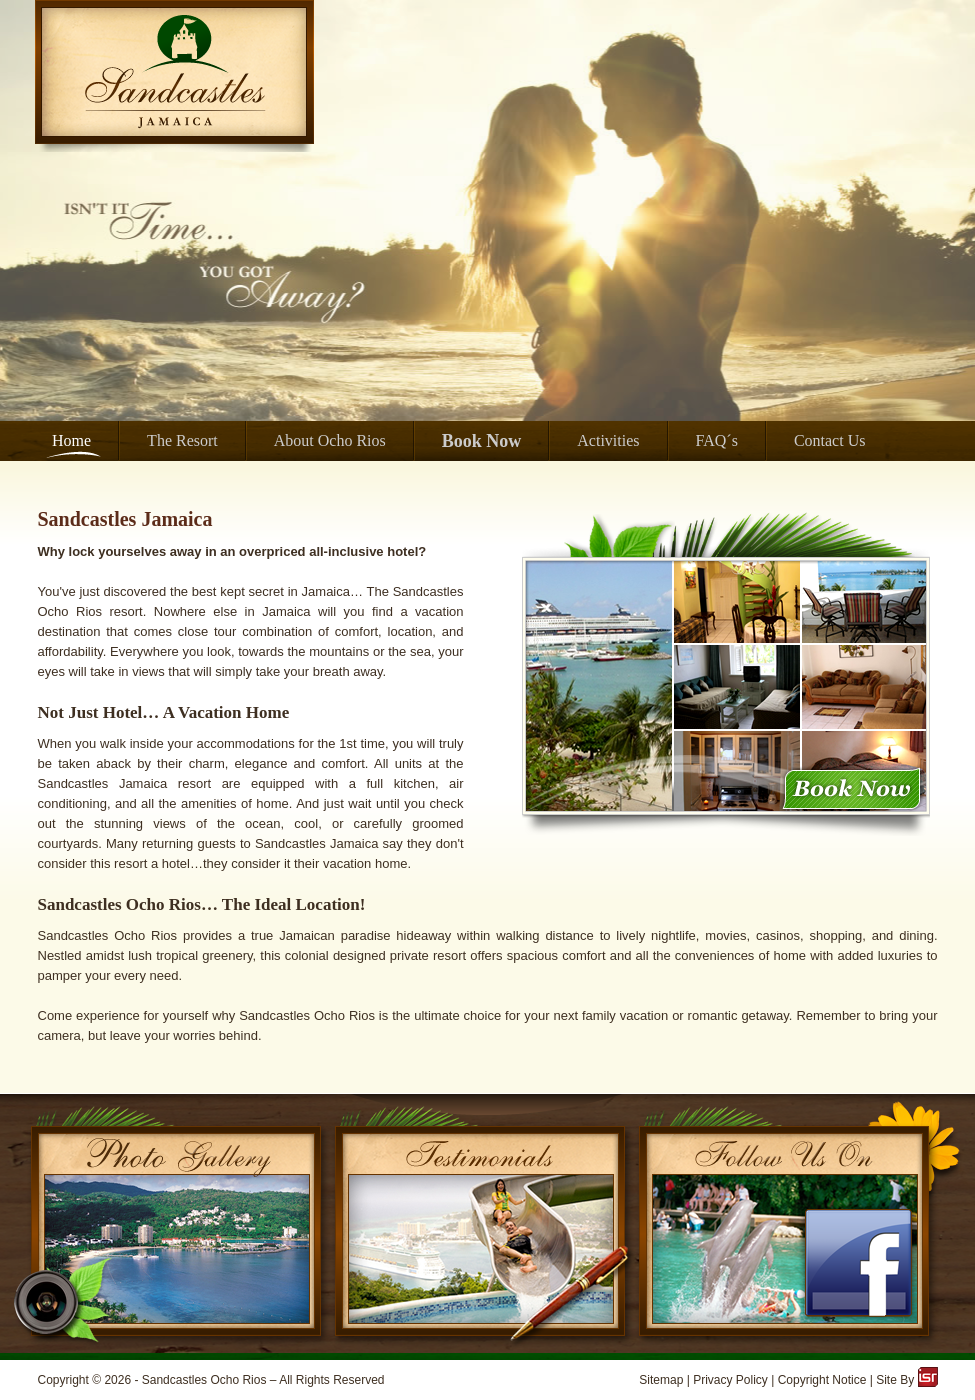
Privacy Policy (730, 1380)
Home (71, 440)
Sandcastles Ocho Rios (204, 1380)
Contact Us (830, 440)
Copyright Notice (822, 1380)
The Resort (182, 440)
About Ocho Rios (330, 440)
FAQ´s (717, 440)
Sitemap (661, 1380)
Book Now (482, 441)
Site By (906, 1380)
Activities (608, 440)
